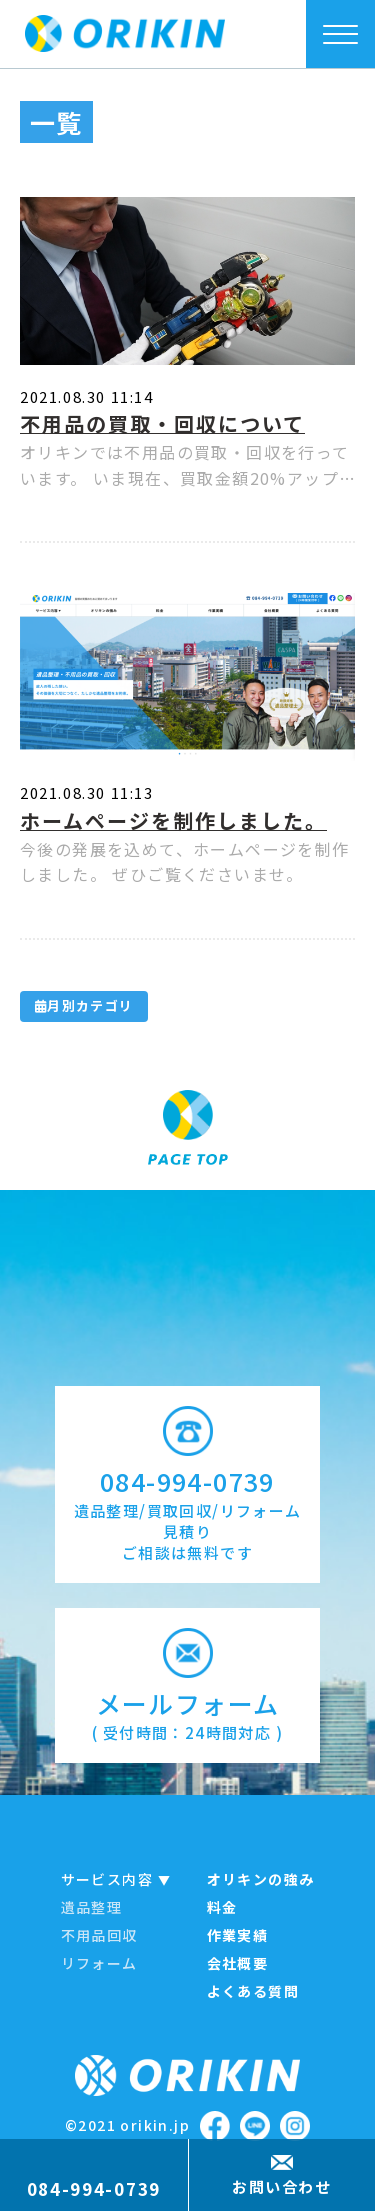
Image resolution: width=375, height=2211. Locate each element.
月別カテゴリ (84, 1005)
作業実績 (238, 1935)
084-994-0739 (94, 2188)
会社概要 (238, 1963)
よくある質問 (253, 1991)
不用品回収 (99, 1935)
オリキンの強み (261, 1879)
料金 (222, 1907)
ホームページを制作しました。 (173, 820)
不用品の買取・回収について (162, 423)
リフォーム (99, 1963)
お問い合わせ (281, 2186)
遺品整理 (92, 1907)
